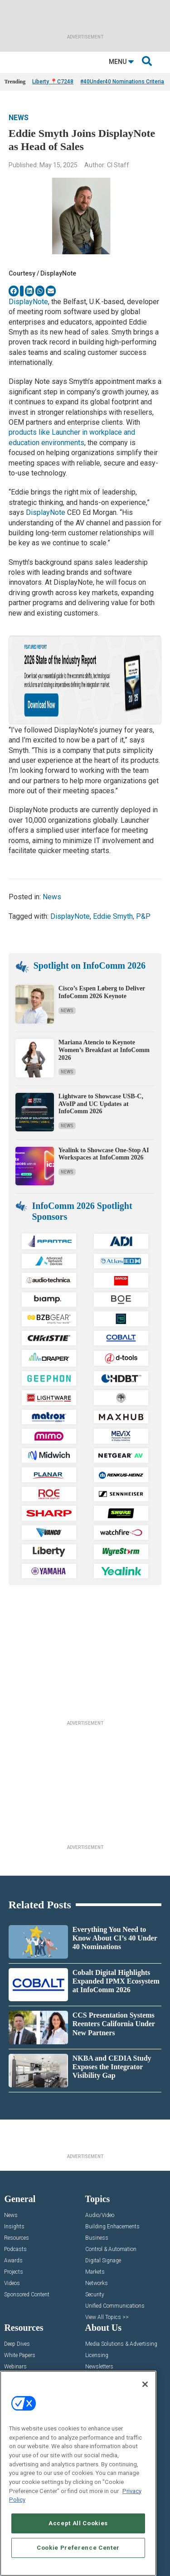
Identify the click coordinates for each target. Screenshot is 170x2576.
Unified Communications (115, 2306)
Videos (12, 2283)
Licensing (96, 2355)
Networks (96, 2283)
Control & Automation (110, 2249)
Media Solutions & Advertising (121, 2344)
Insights (14, 2227)
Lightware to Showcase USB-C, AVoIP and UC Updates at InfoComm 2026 (100, 1104)
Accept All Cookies (78, 2523)
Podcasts (15, 2249)
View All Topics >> (107, 2317)
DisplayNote (28, 301)
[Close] (145, 2384)
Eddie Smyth (113, 916)
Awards (13, 2261)
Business (96, 2238)
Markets (95, 2272)
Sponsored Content (26, 2295)
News (19, 117)
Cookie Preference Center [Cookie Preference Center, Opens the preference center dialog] (78, 2547)
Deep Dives (17, 2344)
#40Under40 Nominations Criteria (122, 81)
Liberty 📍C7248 (52, 81)
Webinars (15, 2367)
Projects (13, 2272)
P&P (143, 916)
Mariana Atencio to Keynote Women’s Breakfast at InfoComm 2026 (104, 1050)
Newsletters (99, 2367)
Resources (16, 2238)
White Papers (19, 2355)
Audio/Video (99, 2215)
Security (94, 2295)
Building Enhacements (112, 2227)
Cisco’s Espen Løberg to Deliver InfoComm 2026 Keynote (101, 992)
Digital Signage (103, 2261)
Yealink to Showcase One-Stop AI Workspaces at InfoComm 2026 (103, 1154)
